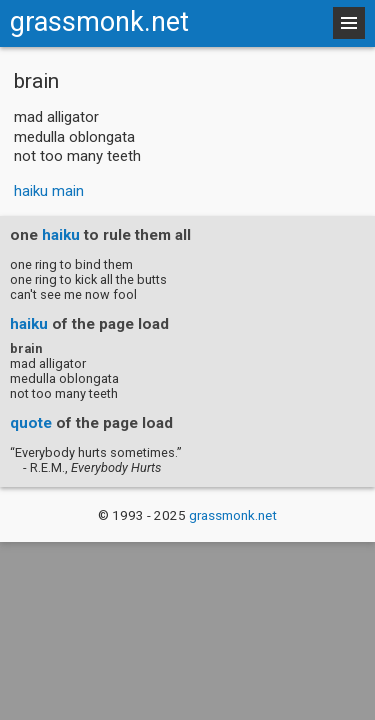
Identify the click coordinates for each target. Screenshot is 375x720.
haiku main (49, 191)
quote (31, 423)
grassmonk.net (99, 22)
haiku (61, 235)
